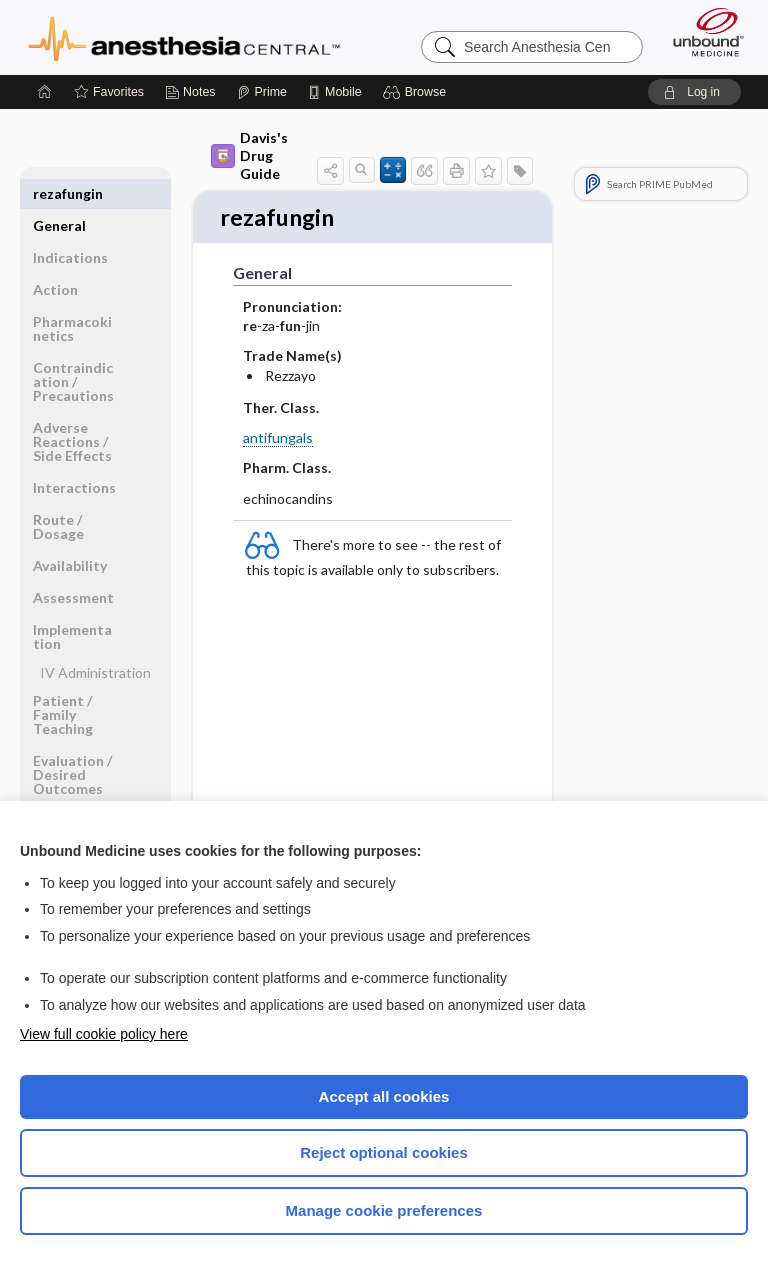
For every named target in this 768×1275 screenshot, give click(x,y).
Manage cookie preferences (384, 1210)
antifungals (278, 439)
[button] (417, 92)
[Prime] (262, 92)
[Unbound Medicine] (702, 32)
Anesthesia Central (184, 37)
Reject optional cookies (384, 1152)
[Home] (45, 92)
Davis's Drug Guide (249, 155)
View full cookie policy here (104, 1034)
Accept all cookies (384, 1096)
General (59, 193)
